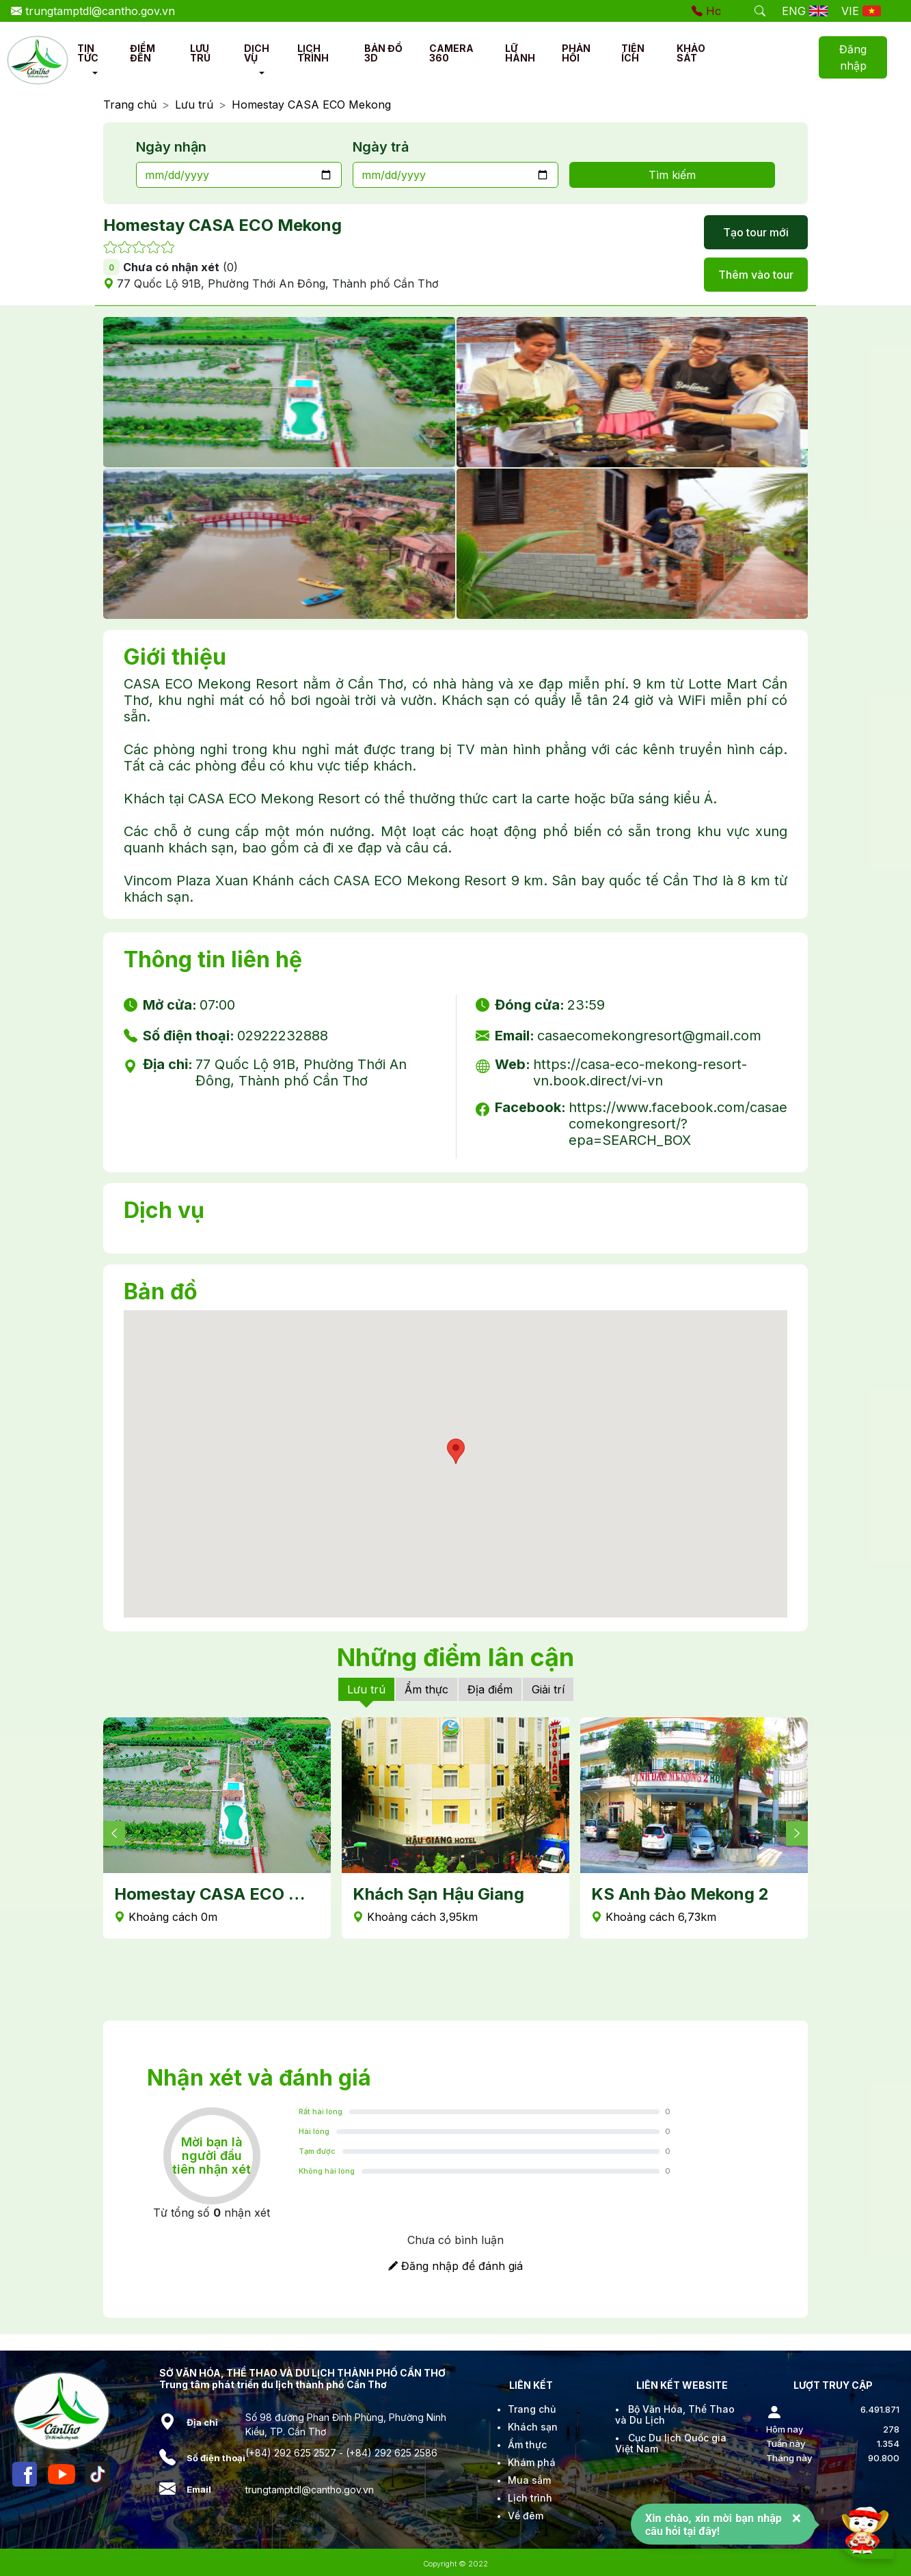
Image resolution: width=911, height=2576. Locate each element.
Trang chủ (130, 104)
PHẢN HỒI (576, 53)
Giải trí (548, 1689)
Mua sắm (529, 2480)
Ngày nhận (171, 147)
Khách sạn (533, 2427)
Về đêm (525, 2515)
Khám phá (532, 2462)
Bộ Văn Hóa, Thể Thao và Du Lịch (675, 2414)
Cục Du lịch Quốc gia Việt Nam (670, 2443)
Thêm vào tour (755, 274)
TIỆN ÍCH (632, 53)
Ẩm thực (426, 1689)
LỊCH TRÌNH (313, 53)
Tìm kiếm (672, 175)
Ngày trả (381, 147)
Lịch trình (530, 2498)
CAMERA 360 (451, 53)
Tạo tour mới (756, 232)
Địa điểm (490, 1689)
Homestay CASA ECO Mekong (311, 104)
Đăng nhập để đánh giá (455, 2266)
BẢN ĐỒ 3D (383, 53)
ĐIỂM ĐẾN (142, 53)
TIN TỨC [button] (87, 53)
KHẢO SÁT (691, 53)
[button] (95, 73)
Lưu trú (194, 104)
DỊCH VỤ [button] (256, 53)
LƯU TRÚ (200, 53)
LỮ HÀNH (520, 53)
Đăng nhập (853, 57)
